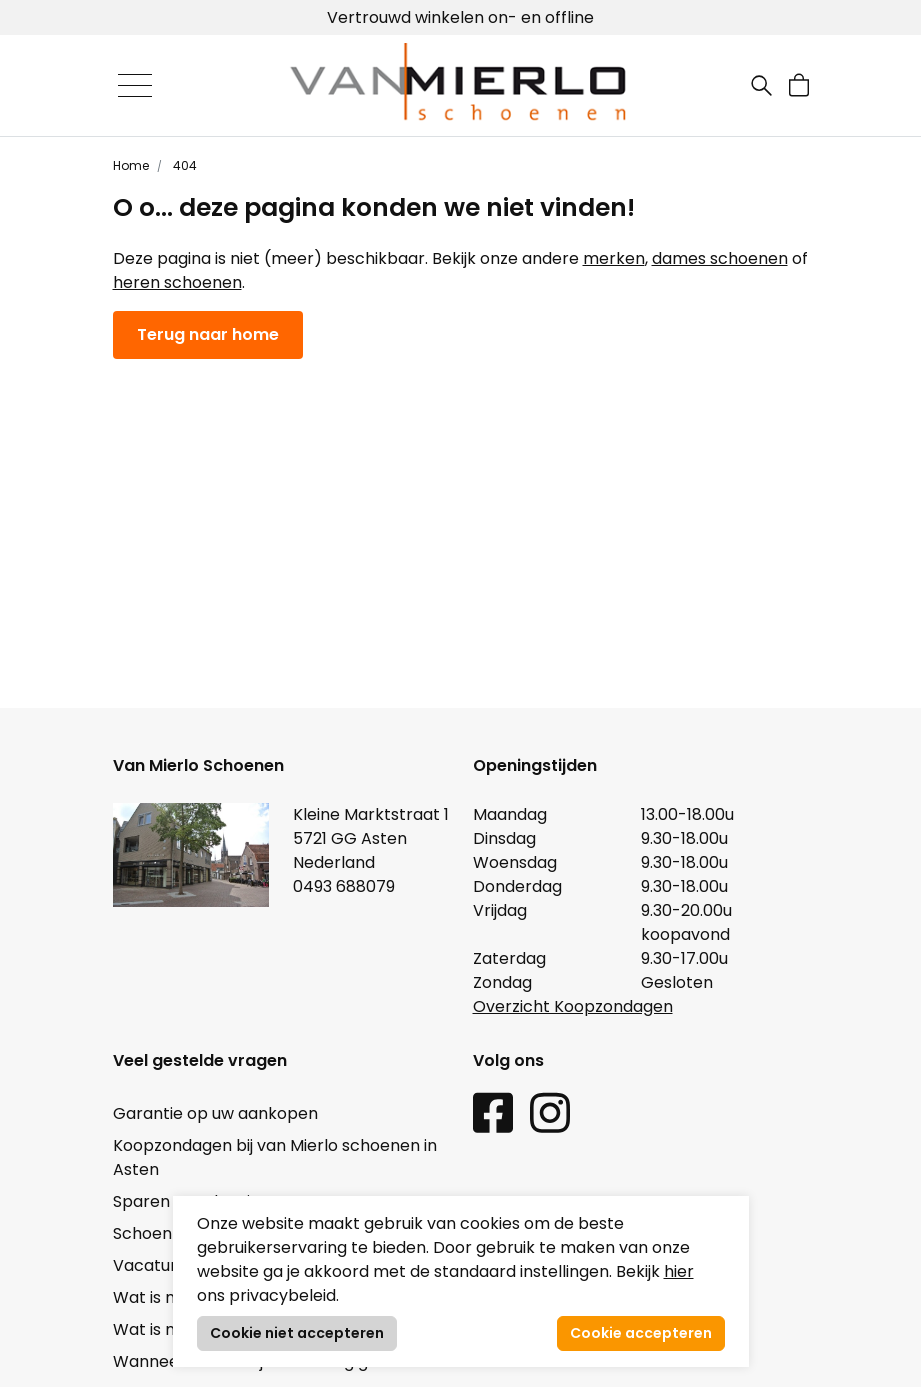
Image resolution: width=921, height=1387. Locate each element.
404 (183, 165)
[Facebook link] (493, 1111)
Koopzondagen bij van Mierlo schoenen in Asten (275, 1157)
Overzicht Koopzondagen (573, 1006)
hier (679, 1271)
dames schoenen (720, 258)
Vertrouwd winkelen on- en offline (460, 17)
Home (131, 165)
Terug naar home (208, 334)
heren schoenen (177, 282)
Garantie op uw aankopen (215, 1113)
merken (614, 258)
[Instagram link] (550, 1111)
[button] (799, 85)
